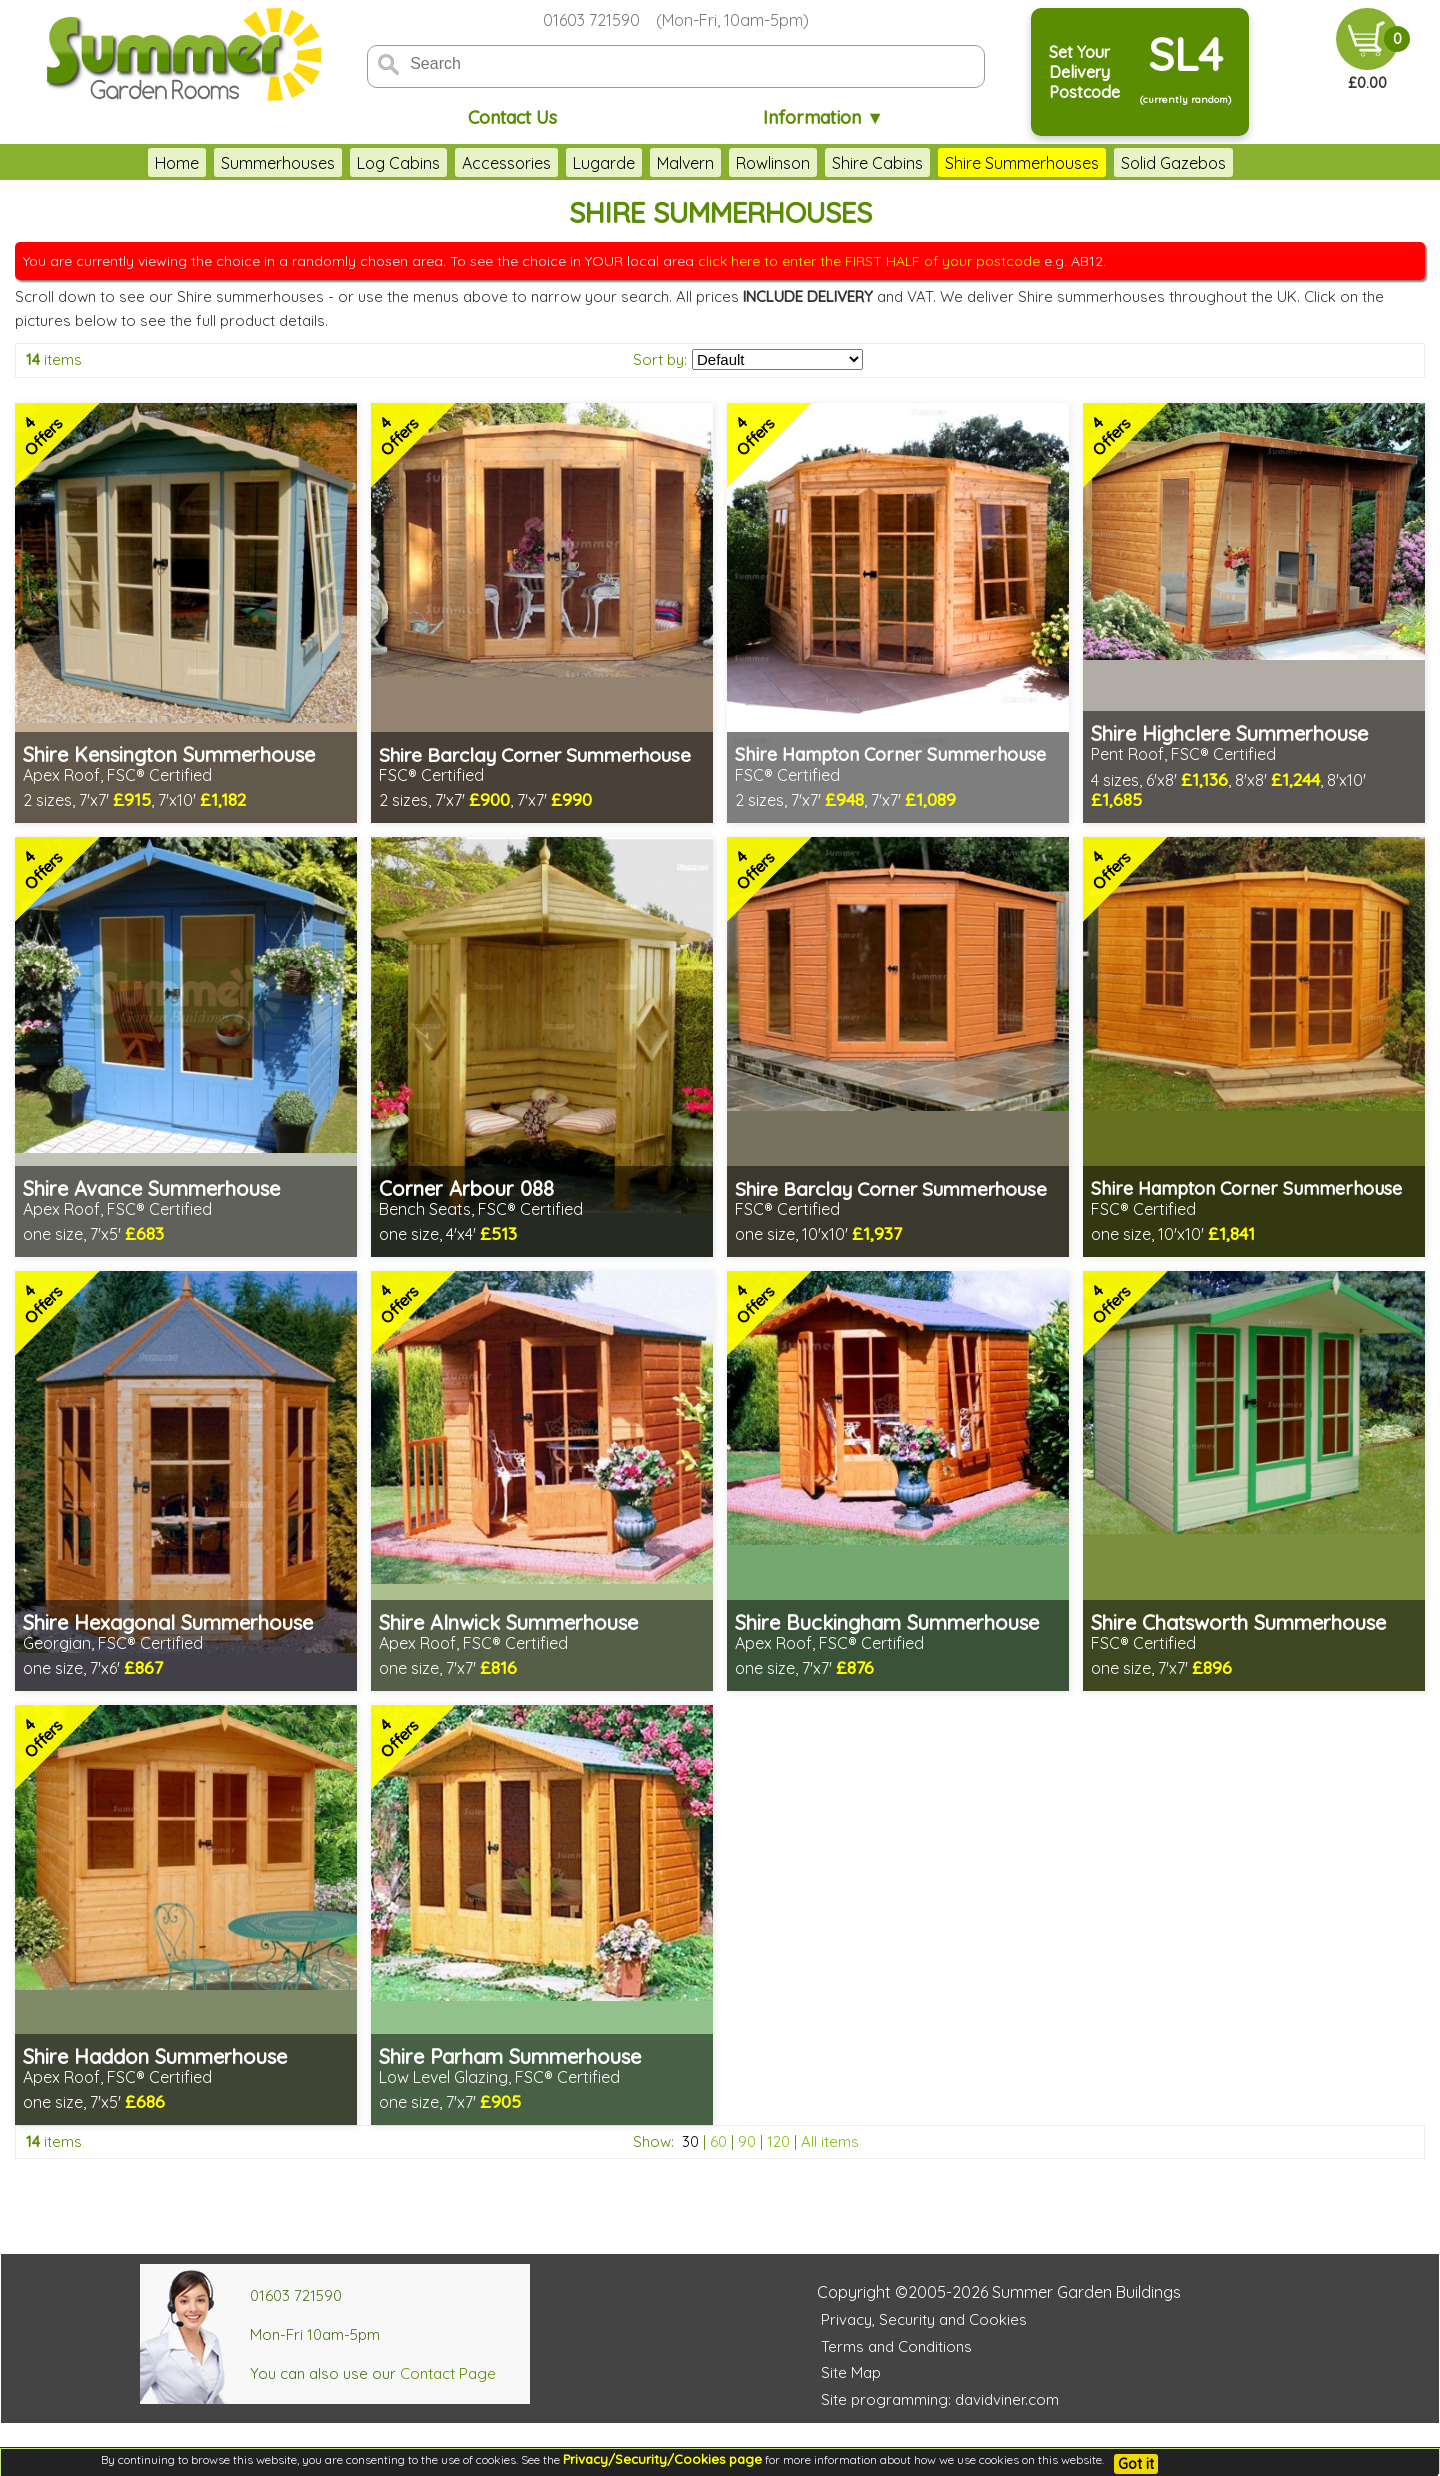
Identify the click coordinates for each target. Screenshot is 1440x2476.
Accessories (506, 163)
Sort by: (660, 359)
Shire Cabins (877, 163)
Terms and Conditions (896, 2346)
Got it (1136, 2464)
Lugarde (604, 163)
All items (830, 2141)
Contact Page (448, 2373)
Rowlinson (773, 163)
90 (747, 2141)
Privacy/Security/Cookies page (662, 2459)
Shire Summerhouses (1022, 163)
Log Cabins (398, 163)
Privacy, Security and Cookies (924, 2319)
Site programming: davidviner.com (940, 2399)
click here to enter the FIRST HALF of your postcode (869, 261)
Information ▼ (823, 117)
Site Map (851, 2372)
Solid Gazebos (1173, 163)
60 (718, 2141)
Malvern (685, 163)
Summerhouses (278, 163)
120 (778, 2141)
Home (177, 163)
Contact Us (512, 117)
